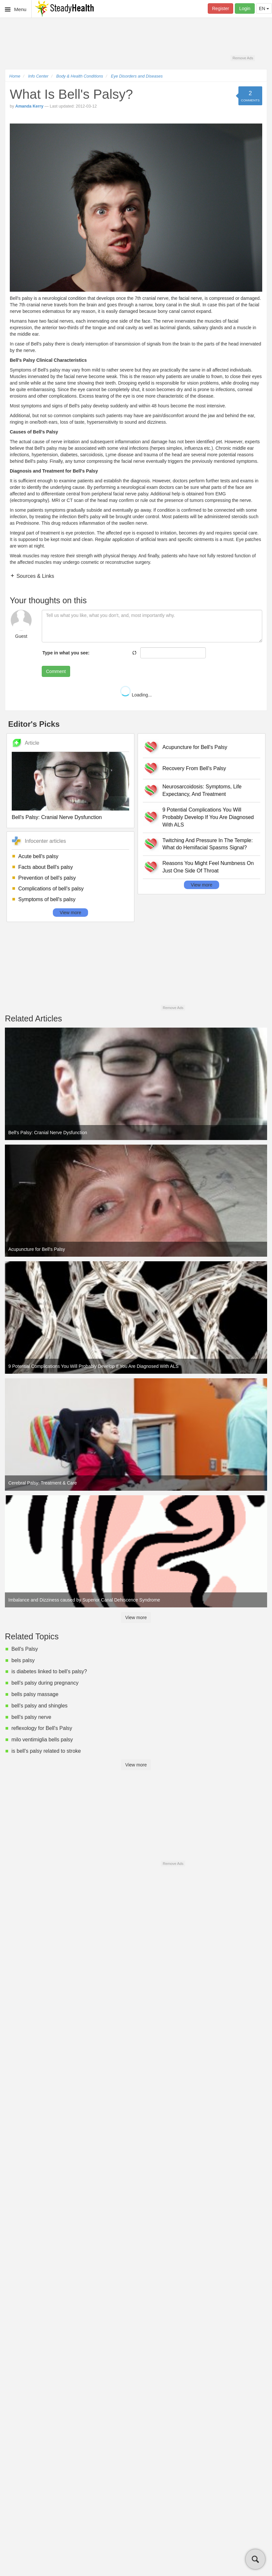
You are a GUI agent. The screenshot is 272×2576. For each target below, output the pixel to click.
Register (220, 8)
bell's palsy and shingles (39, 1705)
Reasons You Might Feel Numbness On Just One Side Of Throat (208, 866)
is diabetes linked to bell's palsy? (49, 1671)
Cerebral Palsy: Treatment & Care (42, 1483)
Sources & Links (34, 576)
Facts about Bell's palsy (45, 867)
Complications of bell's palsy (50, 888)
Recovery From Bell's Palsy (194, 768)
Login (244, 8)
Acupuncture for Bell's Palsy (194, 747)
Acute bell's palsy (38, 856)
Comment (56, 671)
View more (70, 912)
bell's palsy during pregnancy (45, 1683)
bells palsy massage (34, 1694)
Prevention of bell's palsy (47, 878)
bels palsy (23, 1660)
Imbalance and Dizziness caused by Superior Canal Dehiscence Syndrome (84, 1600)
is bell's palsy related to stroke (46, 1751)
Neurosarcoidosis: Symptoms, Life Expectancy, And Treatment (202, 790)
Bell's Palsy (24, 1649)
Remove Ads (243, 58)
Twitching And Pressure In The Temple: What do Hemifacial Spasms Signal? (207, 844)
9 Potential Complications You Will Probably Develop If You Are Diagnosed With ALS (208, 817)
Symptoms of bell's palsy (47, 899)
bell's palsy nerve (31, 1717)
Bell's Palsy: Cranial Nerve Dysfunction (57, 817)
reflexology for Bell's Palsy (41, 1728)
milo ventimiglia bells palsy (42, 1739)
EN (264, 8)
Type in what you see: (65, 652)
